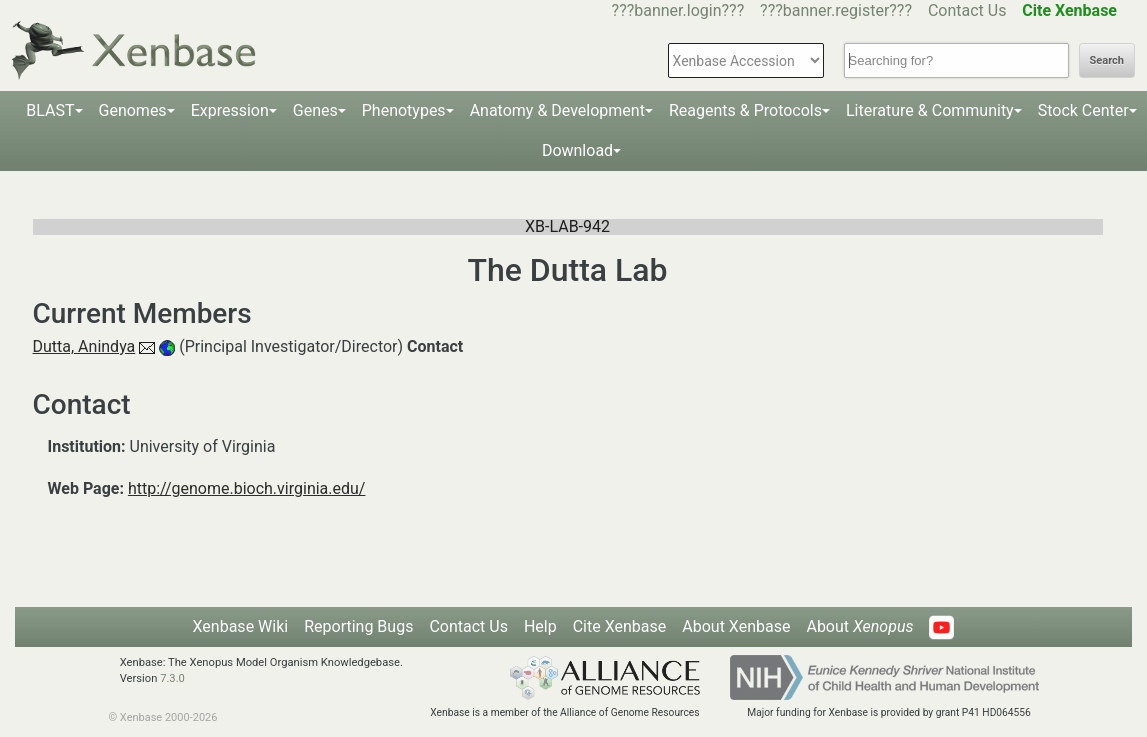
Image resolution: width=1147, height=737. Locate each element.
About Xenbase (736, 626)
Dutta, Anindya (84, 346)
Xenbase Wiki (241, 626)
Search (1107, 60)
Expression (230, 110)
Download (577, 150)
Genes (315, 110)
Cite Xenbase (620, 626)
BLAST (50, 110)
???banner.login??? (678, 10)
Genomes (133, 110)
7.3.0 (172, 678)
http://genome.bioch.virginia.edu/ (247, 488)
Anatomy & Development (557, 110)
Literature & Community (930, 110)
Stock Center (1083, 110)
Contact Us (967, 10)
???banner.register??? (836, 10)
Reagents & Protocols (745, 110)
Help (540, 626)
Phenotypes (404, 110)
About (859, 626)
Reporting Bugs (358, 626)
